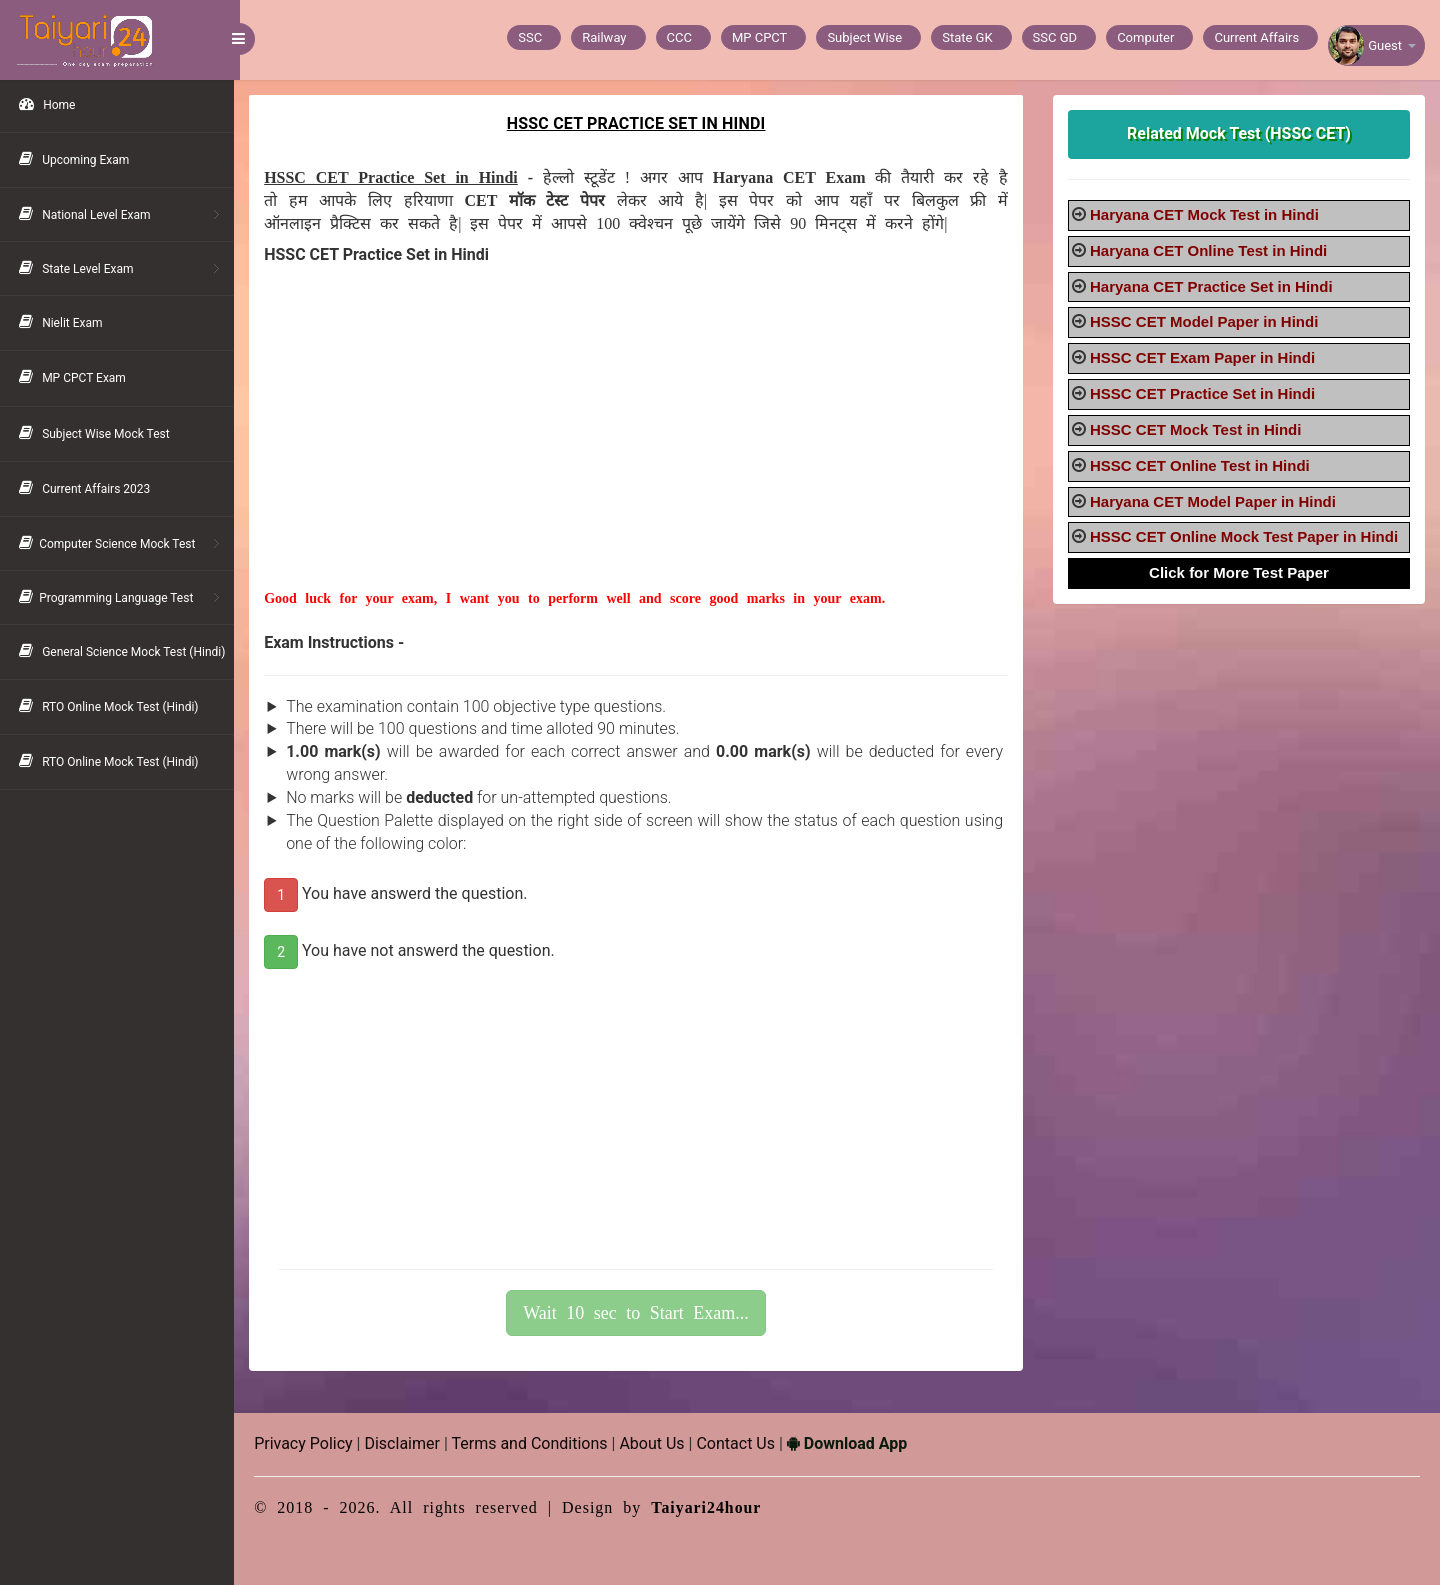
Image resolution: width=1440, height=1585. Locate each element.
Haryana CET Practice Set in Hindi (1213, 286)
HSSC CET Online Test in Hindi (1202, 465)
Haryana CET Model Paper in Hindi (1215, 501)
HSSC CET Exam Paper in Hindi (1204, 357)
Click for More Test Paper (1240, 572)
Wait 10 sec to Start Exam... (640, 1313)
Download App (853, 1443)
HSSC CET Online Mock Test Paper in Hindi (1246, 536)
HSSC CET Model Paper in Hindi (1206, 321)
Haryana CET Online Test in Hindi (1210, 250)
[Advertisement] (640, 449)
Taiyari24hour (712, 1507)
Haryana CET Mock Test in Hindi (1206, 214)
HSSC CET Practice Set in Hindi (1204, 393)
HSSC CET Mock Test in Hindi (1197, 429)
